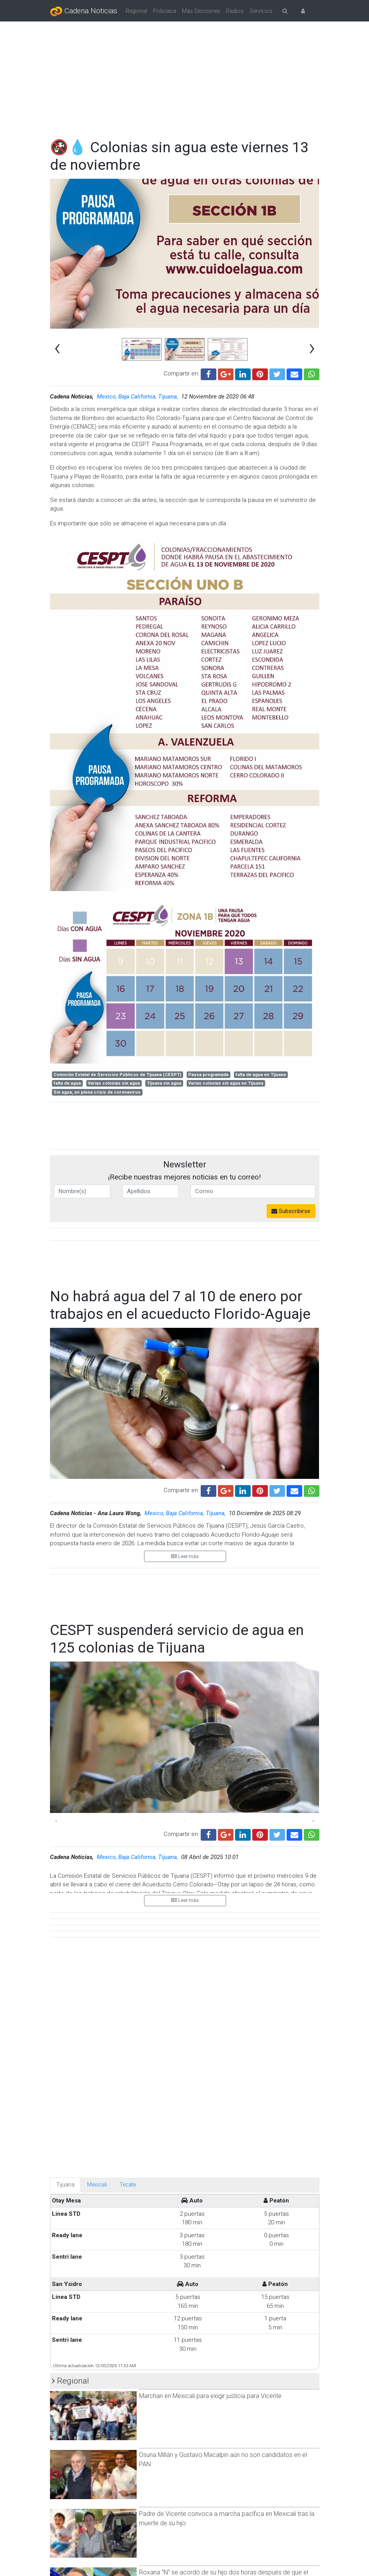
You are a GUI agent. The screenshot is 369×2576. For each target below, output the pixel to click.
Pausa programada (208, 1074)
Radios (235, 11)
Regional (136, 11)
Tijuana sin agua (164, 1083)
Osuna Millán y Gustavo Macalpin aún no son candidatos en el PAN (223, 2121)
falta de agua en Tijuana (260, 1074)
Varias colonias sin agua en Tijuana (225, 1083)
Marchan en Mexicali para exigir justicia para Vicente (210, 2058)
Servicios (261, 11)
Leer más (185, 1556)
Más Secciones (201, 11)
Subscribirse (290, 1211)
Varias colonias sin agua (114, 1083)
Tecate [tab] (127, 1847)
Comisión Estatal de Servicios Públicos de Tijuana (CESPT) (117, 1074)
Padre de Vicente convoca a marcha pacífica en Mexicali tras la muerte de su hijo (226, 2180)
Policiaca (164, 11)
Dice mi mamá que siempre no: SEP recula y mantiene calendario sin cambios (228, 2482)
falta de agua (67, 1083)
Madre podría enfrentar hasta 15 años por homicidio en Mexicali (226, 2293)
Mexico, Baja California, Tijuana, (138, 396)
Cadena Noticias (83, 11)
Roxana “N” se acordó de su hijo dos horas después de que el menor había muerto (223, 2239)
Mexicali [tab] (97, 1847)
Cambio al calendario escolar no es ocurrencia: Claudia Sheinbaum (214, 2541)
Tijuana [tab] (65, 1847)
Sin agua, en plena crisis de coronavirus (97, 1092)
